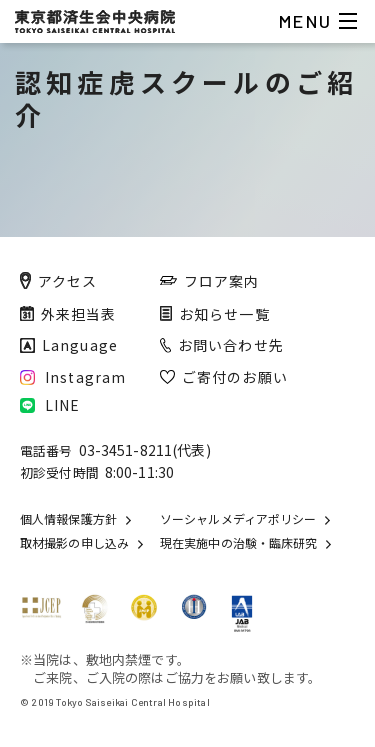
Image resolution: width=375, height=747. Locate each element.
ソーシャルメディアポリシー (238, 519)
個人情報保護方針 (68, 519)
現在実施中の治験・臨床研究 (238, 543)
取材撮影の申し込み (74, 543)
